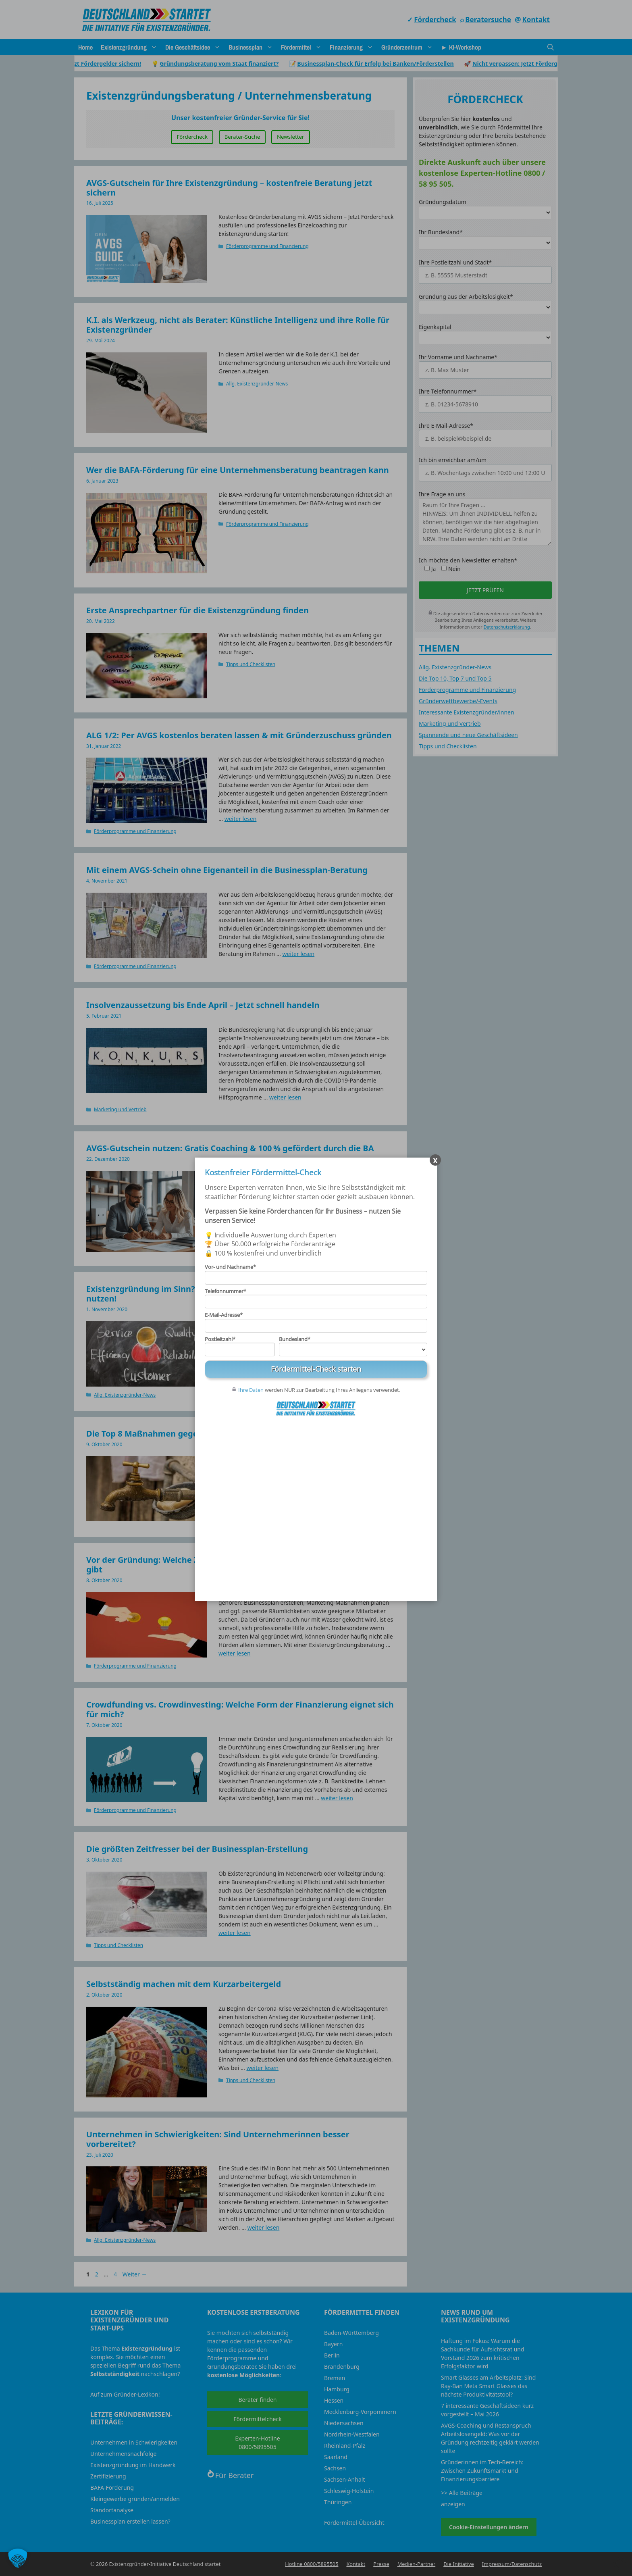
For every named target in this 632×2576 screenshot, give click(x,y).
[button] (17, 2558)
